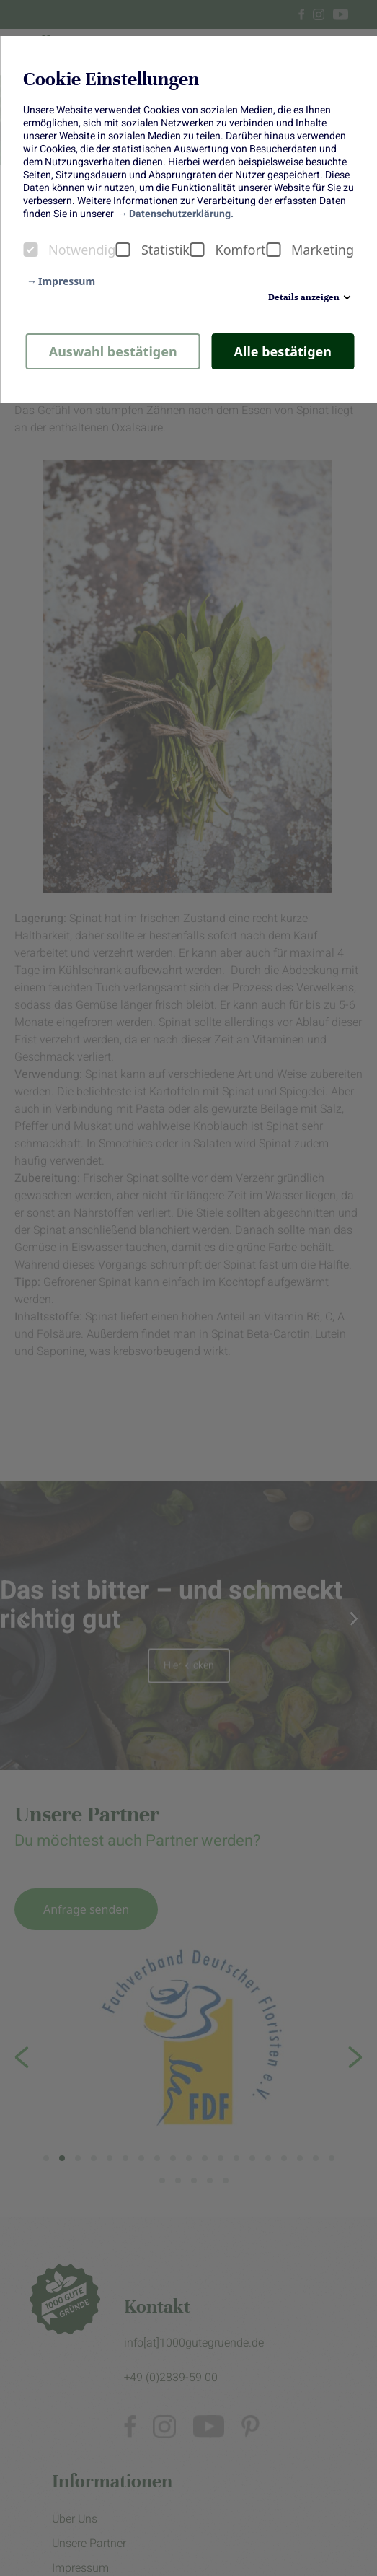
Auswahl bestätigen (113, 351)
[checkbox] (30, 249)
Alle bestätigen (283, 351)
